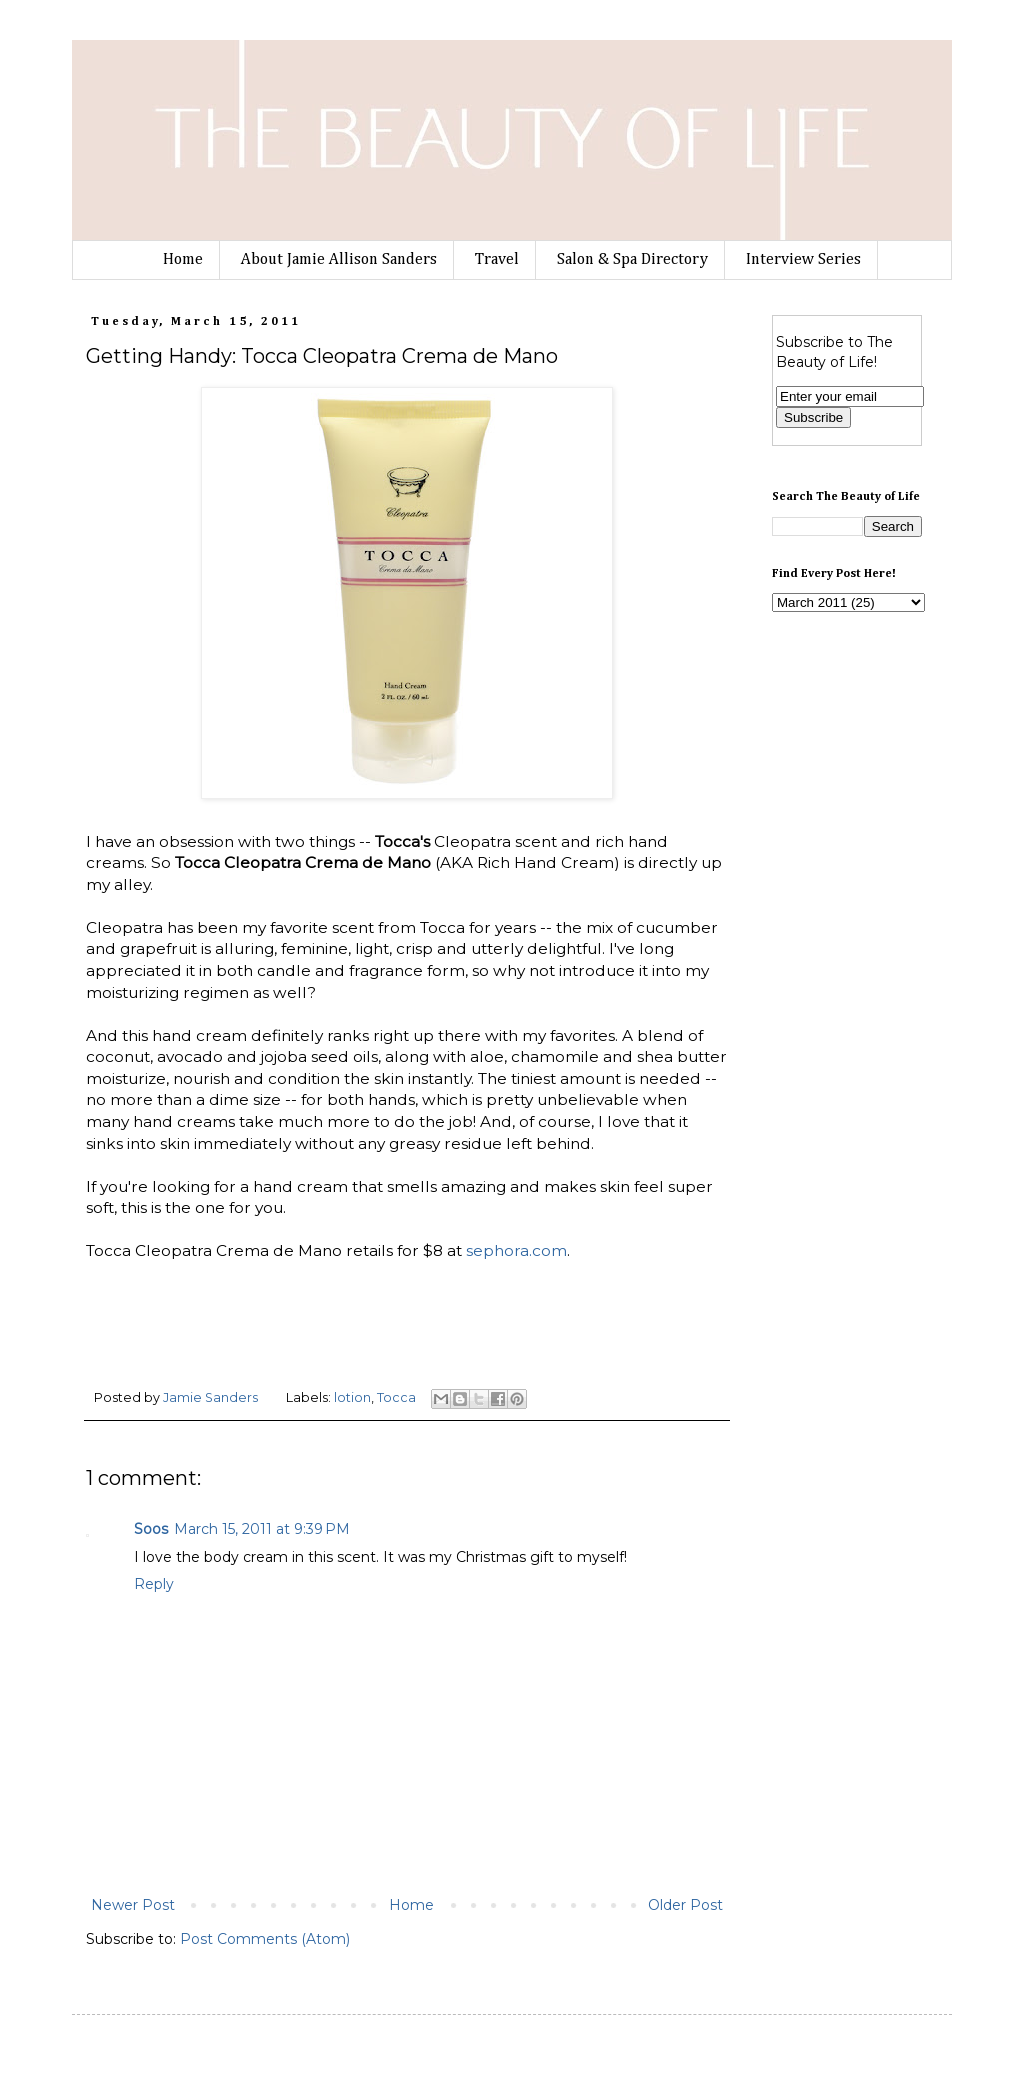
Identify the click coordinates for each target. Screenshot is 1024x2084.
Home (183, 260)
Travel (497, 260)
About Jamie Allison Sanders (339, 260)
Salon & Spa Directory (632, 260)
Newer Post (133, 1905)
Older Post (685, 1905)
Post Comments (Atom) (265, 1939)
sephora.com (516, 1250)
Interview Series (803, 260)
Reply (154, 1584)
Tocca (396, 1397)
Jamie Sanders (212, 1397)
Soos (151, 1529)
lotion (352, 1397)
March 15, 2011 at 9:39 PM (262, 1529)
